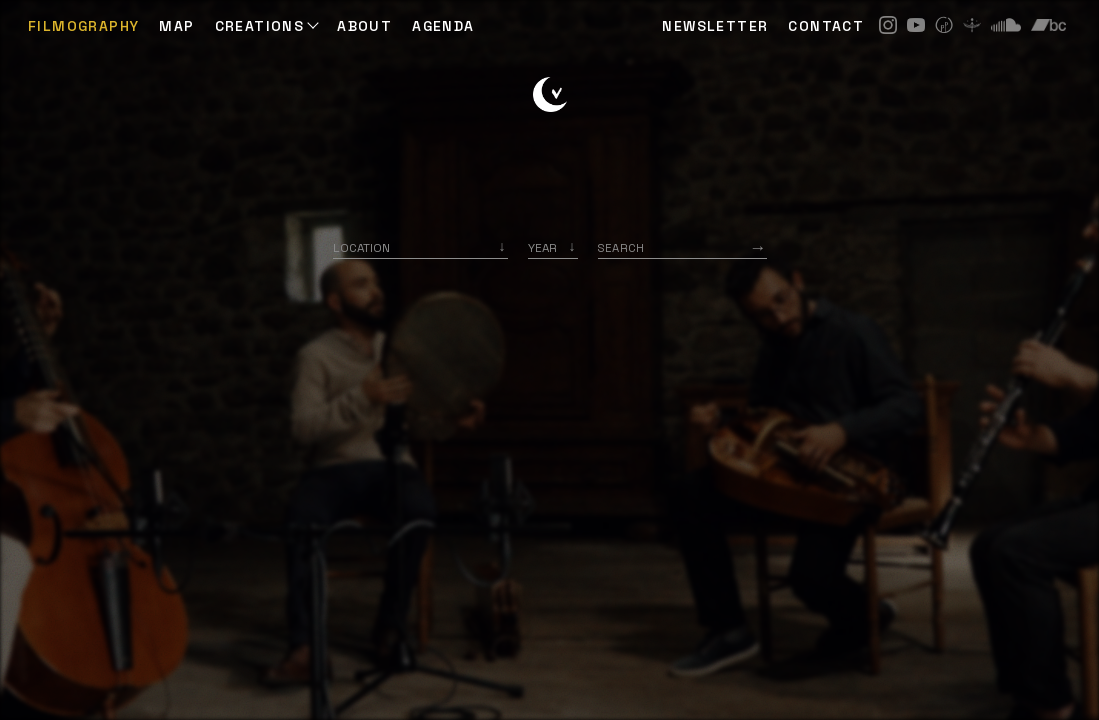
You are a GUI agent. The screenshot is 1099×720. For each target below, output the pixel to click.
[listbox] (553, 247)
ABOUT (364, 26)
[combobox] (420, 247)
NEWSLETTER (715, 26)
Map (176, 26)
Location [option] (361, 247)
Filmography (83, 26)
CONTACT (826, 26)
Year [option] (542, 247)
